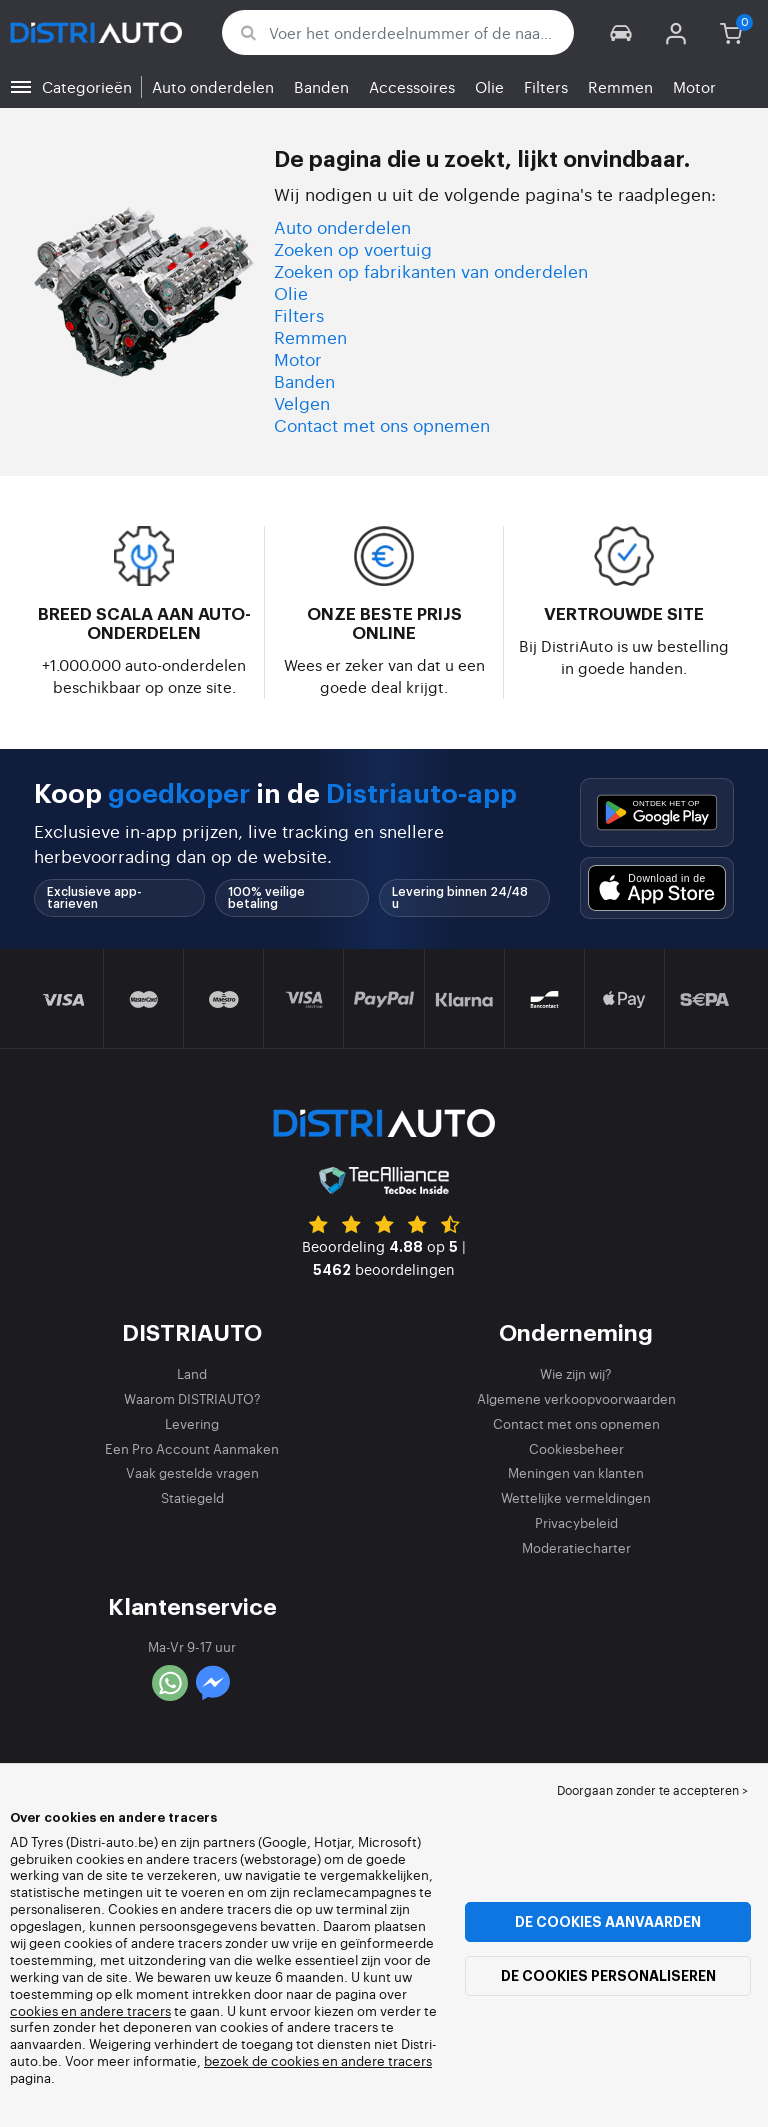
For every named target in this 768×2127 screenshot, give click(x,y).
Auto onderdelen (213, 86)
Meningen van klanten (576, 1472)
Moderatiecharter (576, 1547)
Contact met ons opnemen (382, 424)
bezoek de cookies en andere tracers (318, 2060)
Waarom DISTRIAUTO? (192, 1398)
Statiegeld (192, 1497)
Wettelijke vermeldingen (576, 1497)
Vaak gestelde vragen (192, 1472)
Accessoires (412, 86)
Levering (192, 1423)
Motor (694, 86)
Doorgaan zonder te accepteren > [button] (652, 1790)
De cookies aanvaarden (608, 1922)
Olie (489, 86)
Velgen (302, 402)
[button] (621, 32)
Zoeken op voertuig (353, 248)
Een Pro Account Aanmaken (192, 1448)
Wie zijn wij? (576, 1373)
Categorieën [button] (87, 86)
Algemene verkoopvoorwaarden (576, 1398)
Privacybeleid (576, 1522)
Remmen (620, 86)
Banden (321, 86)
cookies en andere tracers (90, 2010)
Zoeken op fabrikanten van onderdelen (431, 270)
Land (192, 1373)
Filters (546, 86)
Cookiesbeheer (576, 1448)
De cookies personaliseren (608, 1976)
